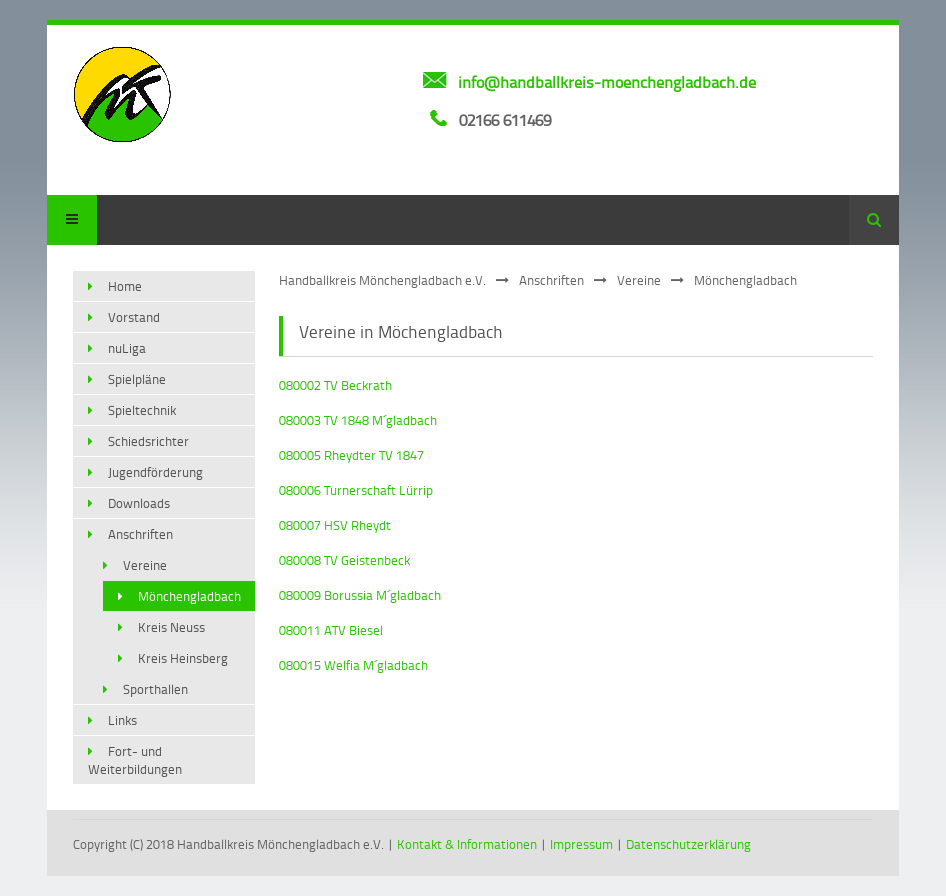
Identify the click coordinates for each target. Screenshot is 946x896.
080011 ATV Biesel (331, 630)
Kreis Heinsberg (183, 658)
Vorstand (134, 317)
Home (125, 286)
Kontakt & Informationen (467, 844)
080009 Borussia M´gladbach (360, 595)
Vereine (639, 280)
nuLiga (127, 348)
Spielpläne (137, 379)
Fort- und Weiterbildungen (135, 760)
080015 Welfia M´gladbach (353, 665)
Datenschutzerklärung (688, 844)
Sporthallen (155, 689)
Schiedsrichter (148, 441)
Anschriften (551, 280)
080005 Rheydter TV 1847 (351, 455)
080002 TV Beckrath (335, 385)
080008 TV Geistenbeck (344, 560)
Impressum (581, 844)
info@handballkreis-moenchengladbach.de (607, 82)
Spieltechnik (142, 410)
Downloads (139, 503)
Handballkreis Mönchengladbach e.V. (382, 280)
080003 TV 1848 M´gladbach (358, 420)
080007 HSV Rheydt (335, 525)
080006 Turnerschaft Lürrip (356, 490)
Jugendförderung (155, 472)
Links (122, 720)
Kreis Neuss (171, 627)
